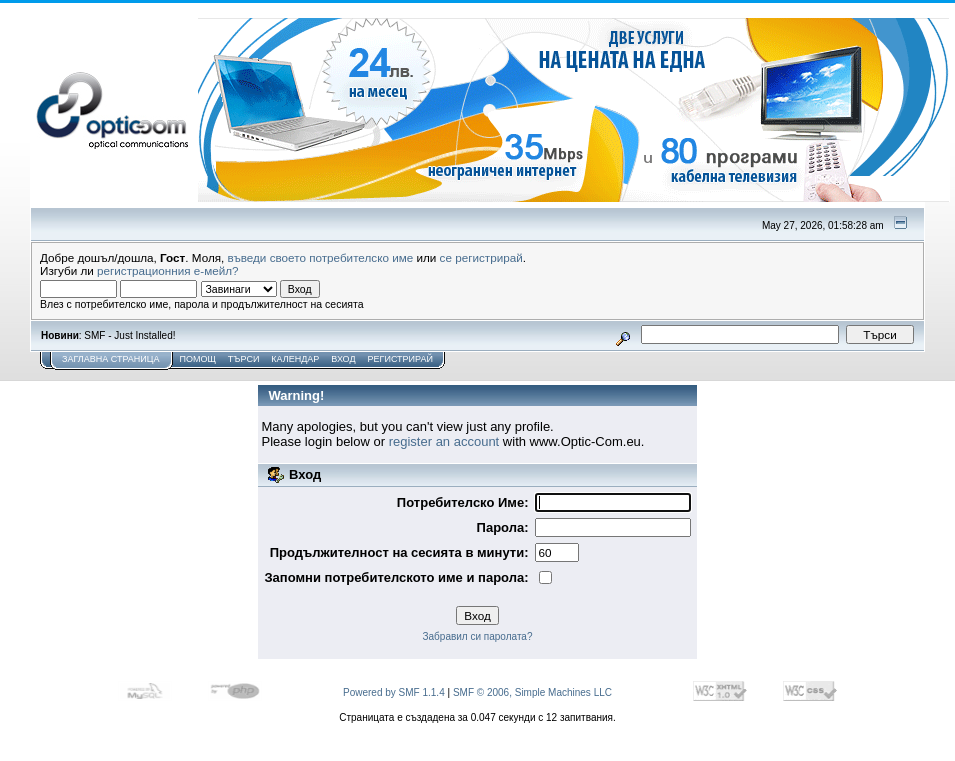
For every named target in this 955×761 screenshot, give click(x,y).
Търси (244, 359)
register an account (444, 441)
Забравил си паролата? (478, 636)
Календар (295, 359)
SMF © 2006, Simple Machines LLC (532, 692)
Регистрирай (400, 359)
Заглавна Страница (110, 359)
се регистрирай (481, 257)
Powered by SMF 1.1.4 (394, 692)
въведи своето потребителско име (321, 257)
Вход (343, 359)
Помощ (197, 359)
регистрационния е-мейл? (168, 270)
